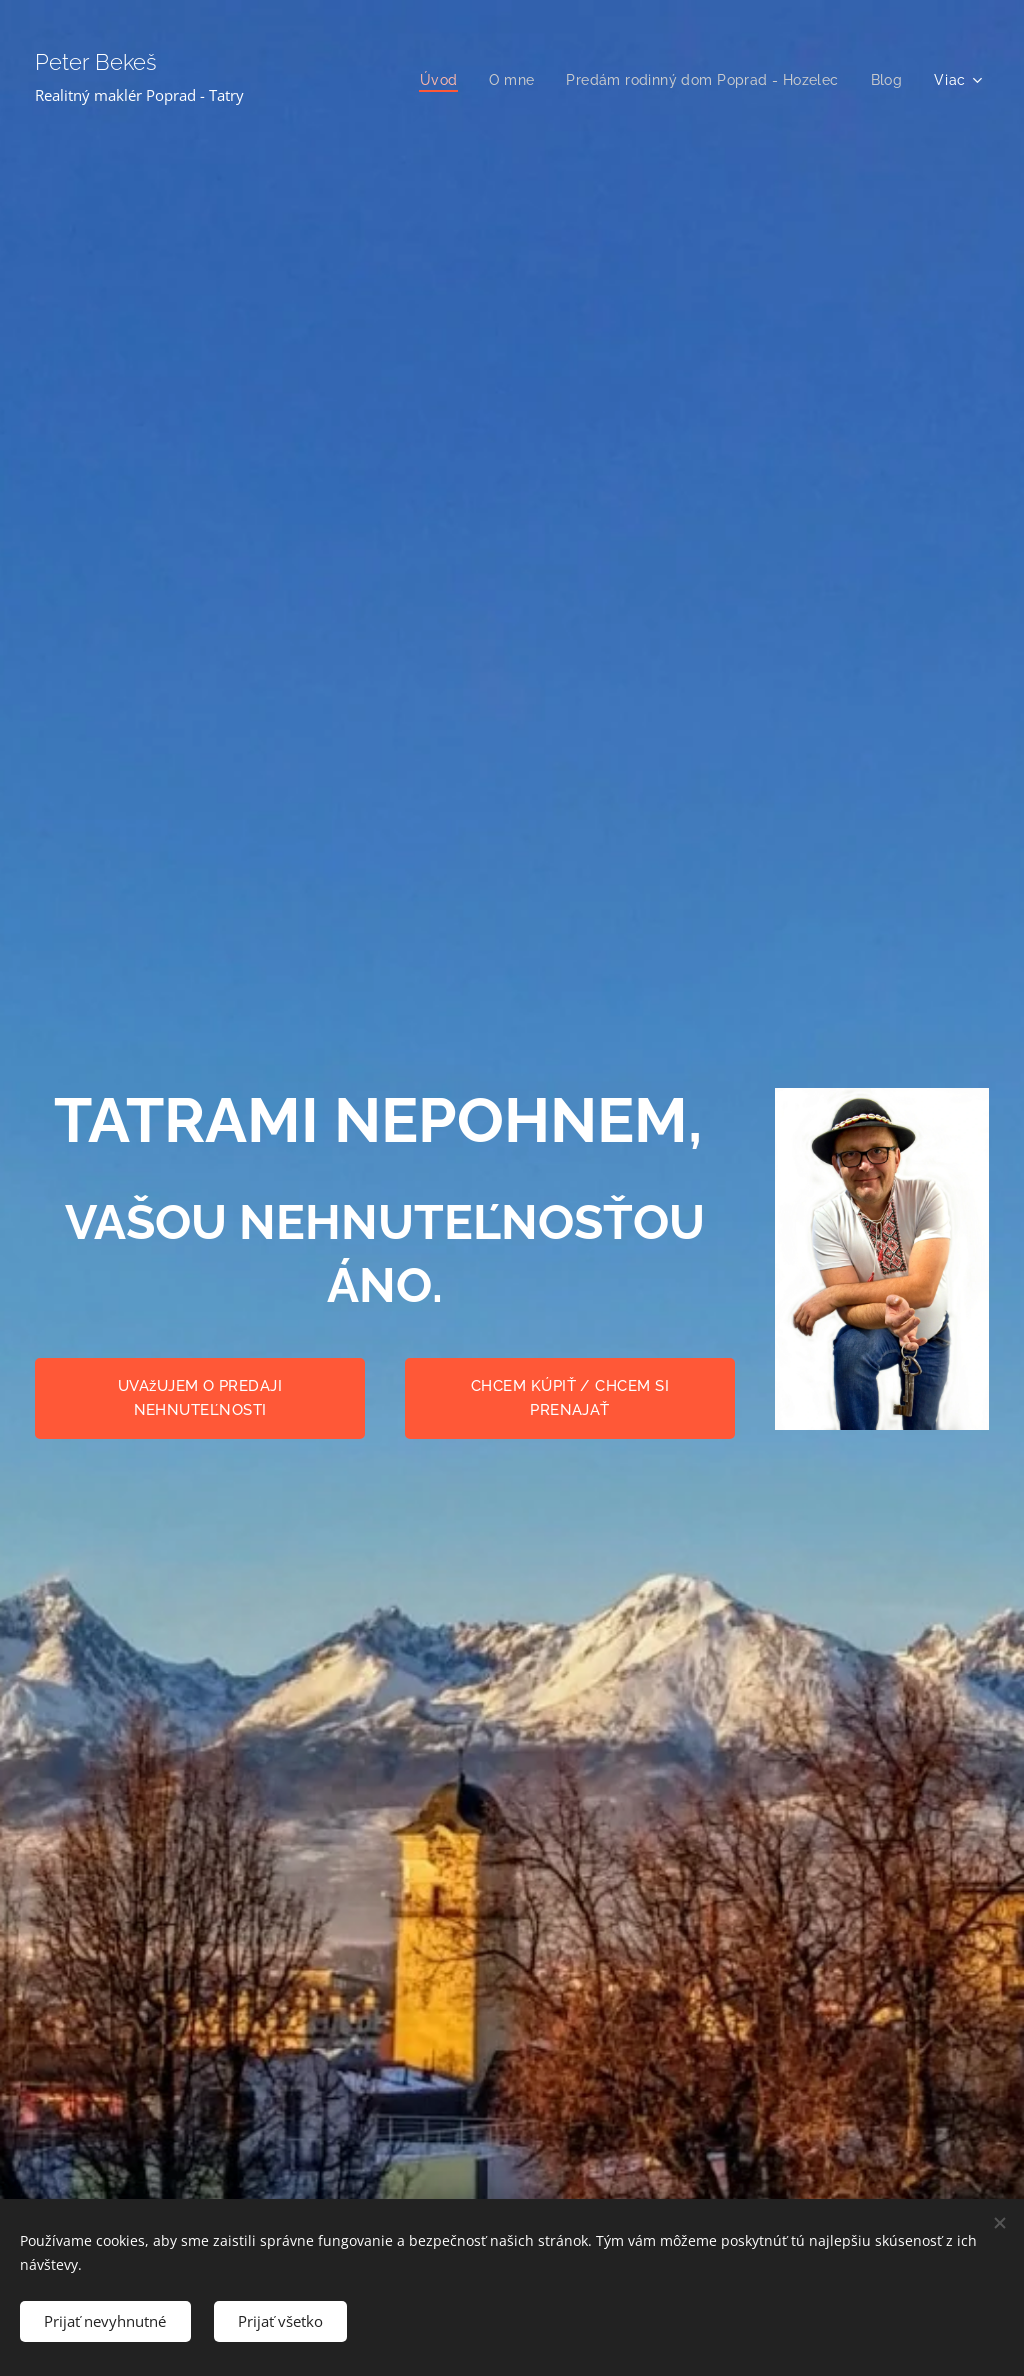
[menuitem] (431, 80)
